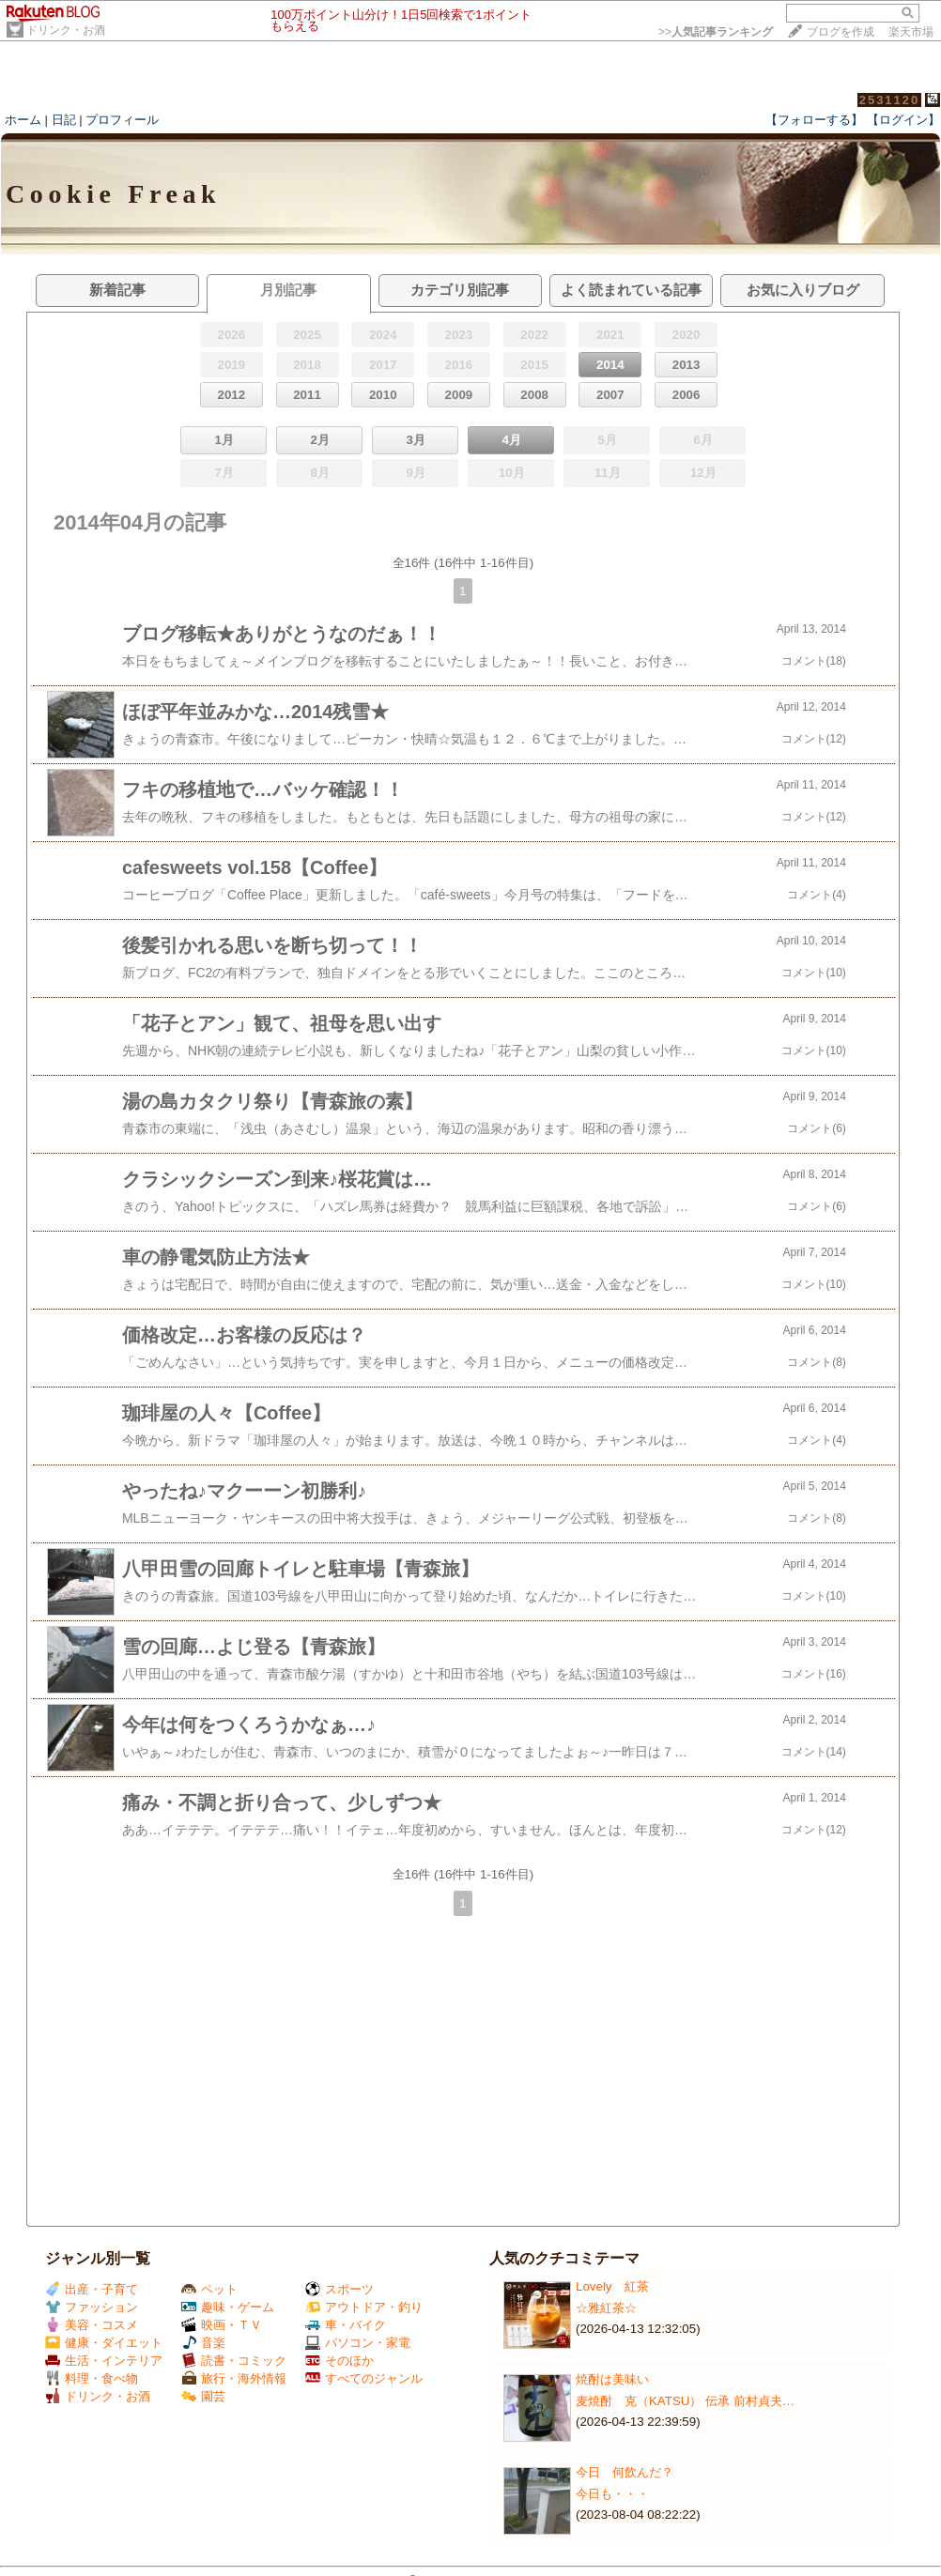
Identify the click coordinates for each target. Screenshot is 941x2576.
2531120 (889, 100)
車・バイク (345, 2325)
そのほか (339, 2361)
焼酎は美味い (612, 2379)
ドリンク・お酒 (65, 30)
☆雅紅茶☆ (606, 2308)
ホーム (23, 120)
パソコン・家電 (357, 2343)
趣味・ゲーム (227, 2307)
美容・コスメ (91, 2325)
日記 (64, 120)
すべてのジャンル (364, 2378)
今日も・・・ (612, 2494)
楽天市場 (910, 31)
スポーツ (339, 2289)
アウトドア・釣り (364, 2307)
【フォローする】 (814, 120)
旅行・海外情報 (233, 2378)
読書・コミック (233, 2361)
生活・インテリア (103, 2361)
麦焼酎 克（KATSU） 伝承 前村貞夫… (685, 2401)
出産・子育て (91, 2289)
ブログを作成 (840, 31)
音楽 (203, 2343)
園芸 (203, 2396)
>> (715, 31)
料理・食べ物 (91, 2378)
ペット (209, 2289)
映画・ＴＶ (221, 2325)
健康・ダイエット (103, 2343)
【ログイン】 (903, 120)
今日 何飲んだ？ (624, 2472)
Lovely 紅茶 (612, 2286)
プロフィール (122, 120)
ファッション (91, 2307)
